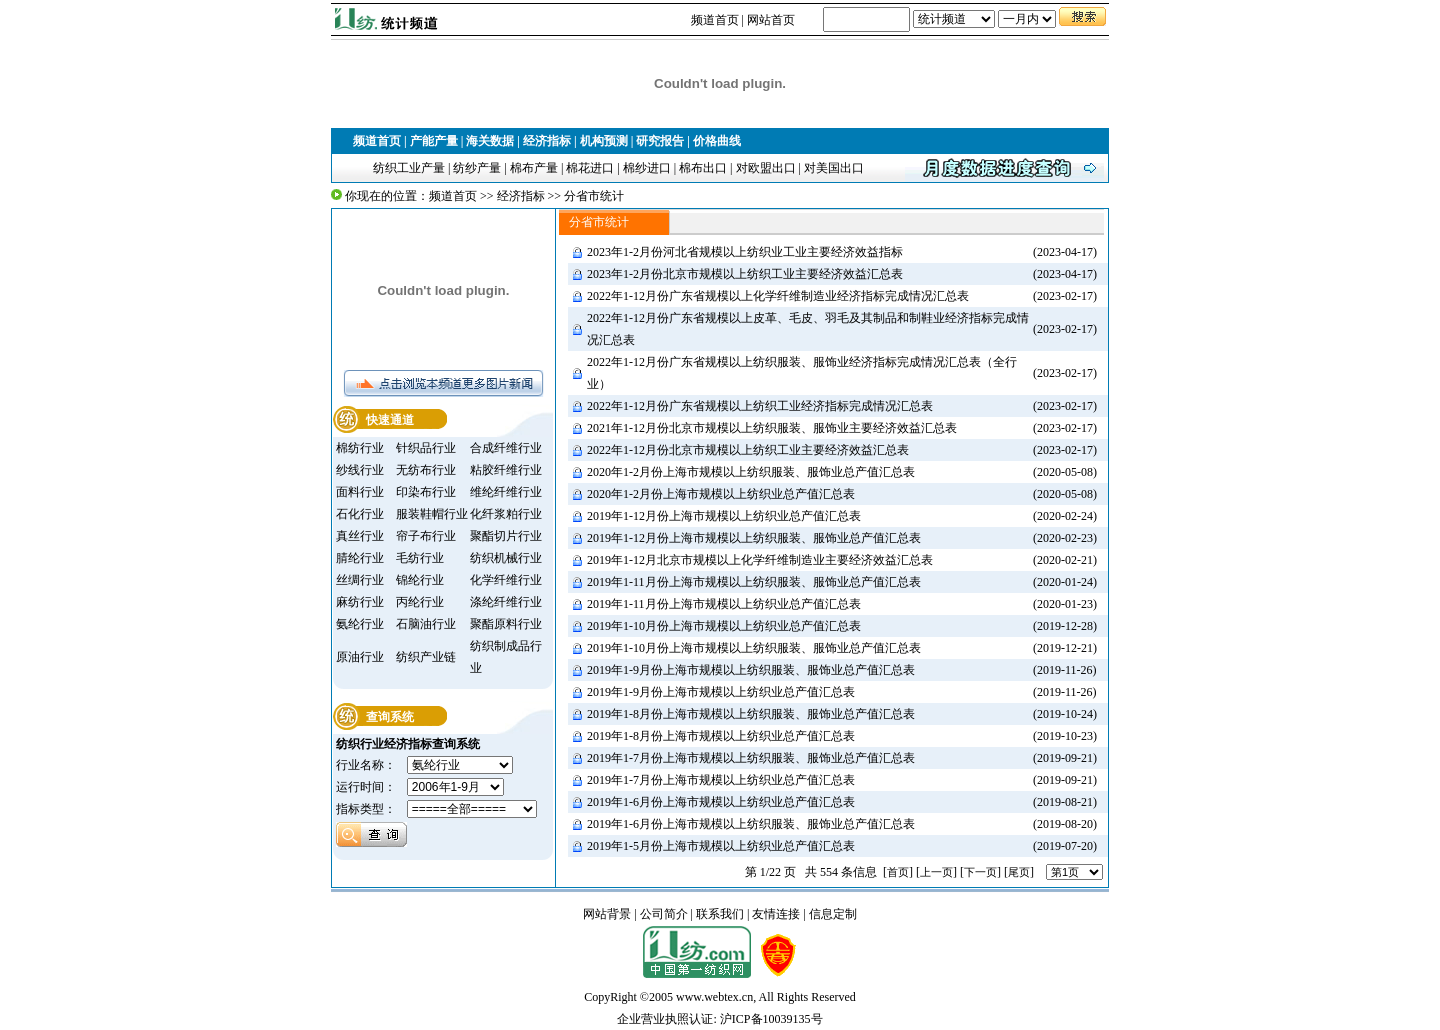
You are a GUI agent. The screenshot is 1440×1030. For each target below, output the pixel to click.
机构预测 (604, 141)
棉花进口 (590, 168)
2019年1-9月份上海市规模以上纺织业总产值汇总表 (721, 692)
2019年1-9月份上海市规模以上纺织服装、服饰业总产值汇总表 (751, 670)
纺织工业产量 (409, 168)
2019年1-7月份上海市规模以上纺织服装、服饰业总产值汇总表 (751, 758)
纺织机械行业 (506, 558)
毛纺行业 (420, 558)
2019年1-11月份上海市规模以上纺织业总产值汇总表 (724, 604)
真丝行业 (360, 536)
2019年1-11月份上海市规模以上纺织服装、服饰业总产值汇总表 (754, 582)
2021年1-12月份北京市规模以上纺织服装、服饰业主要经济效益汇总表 (772, 428)
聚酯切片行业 (506, 536)
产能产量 (434, 141)
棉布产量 (534, 168)
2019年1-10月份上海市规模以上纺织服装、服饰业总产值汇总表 (754, 648)
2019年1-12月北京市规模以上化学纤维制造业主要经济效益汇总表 (760, 560)
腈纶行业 (360, 558)
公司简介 (664, 914)
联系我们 (720, 914)
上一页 (936, 872)
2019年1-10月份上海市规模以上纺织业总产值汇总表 (724, 626)
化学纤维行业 (506, 580)
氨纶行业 (360, 624)
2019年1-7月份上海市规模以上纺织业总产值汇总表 (721, 780)
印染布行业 (426, 492)
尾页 (1019, 872)
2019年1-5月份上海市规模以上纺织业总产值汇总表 (721, 846)
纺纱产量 (477, 168)
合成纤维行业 (506, 448)
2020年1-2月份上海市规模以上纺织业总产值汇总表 (721, 494)
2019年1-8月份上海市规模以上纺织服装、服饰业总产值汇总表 (751, 714)
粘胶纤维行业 (506, 470)
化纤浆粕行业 (506, 514)
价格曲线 (717, 141)
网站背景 (607, 914)
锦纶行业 (420, 580)
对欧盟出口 (766, 168)
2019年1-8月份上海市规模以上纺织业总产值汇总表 (721, 736)
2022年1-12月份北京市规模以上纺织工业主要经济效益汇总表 (748, 450)
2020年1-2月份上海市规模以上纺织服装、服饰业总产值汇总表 (751, 472)
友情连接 (776, 914)
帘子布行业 (426, 536)
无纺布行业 (426, 470)
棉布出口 (703, 168)
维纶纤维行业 (506, 492)
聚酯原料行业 (506, 624)
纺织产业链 (426, 657)
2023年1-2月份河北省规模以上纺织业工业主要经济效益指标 (745, 252)
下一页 (980, 872)
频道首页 (715, 20)
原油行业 (360, 657)
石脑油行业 (426, 624)
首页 (898, 872)
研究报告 (660, 141)
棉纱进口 (647, 168)
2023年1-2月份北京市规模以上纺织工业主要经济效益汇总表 (745, 274)
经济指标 (547, 141)
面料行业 (360, 492)
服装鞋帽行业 (432, 514)
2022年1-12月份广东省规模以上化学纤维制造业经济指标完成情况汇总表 (778, 296)
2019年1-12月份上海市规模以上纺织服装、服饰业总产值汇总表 (754, 538)
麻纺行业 (360, 602)
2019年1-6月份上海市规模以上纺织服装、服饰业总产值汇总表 (751, 824)
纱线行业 (360, 470)
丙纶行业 (420, 602)
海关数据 (490, 141)
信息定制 (833, 914)
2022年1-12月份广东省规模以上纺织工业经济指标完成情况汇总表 (760, 406)
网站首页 (771, 20)
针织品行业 (426, 448)
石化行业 (360, 514)
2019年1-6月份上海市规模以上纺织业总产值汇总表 (721, 802)
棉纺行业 (360, 448)
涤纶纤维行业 (506, 602)
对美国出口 (834, 168)
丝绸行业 (360, 580)
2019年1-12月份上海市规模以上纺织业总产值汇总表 (724, 516)
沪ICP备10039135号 (771, 1019)
